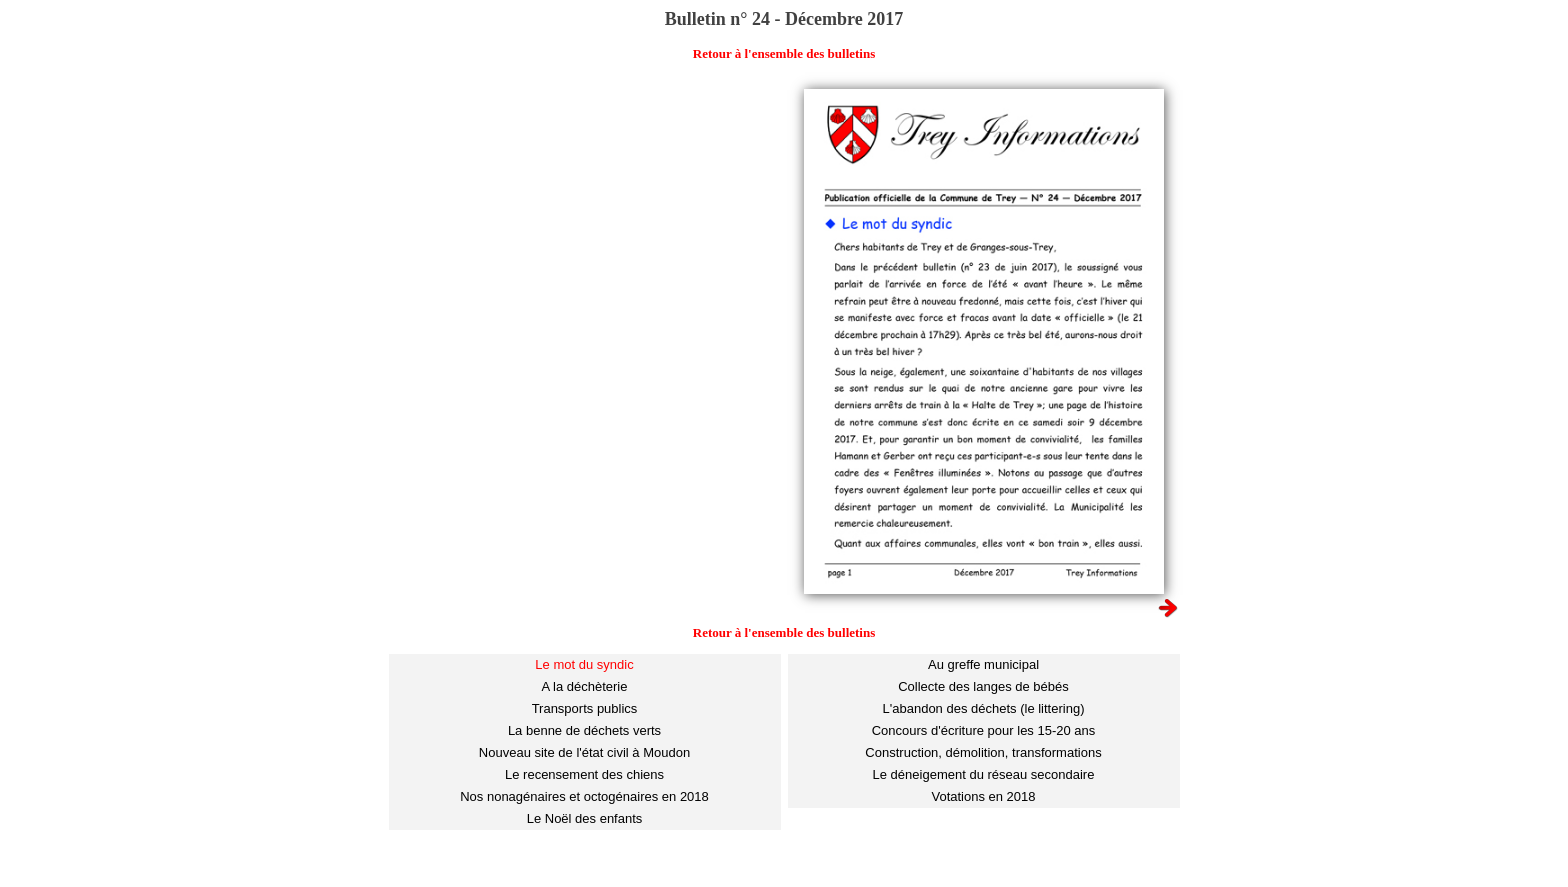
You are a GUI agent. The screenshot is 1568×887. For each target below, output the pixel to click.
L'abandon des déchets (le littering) (984, 708)
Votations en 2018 (983, 796)
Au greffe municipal (983, 664)
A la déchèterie (584, 686)
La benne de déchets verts (584, 730)
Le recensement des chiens (584, 774)
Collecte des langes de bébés (983, 686)
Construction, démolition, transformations (983, 752)
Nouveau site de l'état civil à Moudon (584, 752)
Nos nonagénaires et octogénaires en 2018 (584, 796)
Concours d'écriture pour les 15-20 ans (984, 730)
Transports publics (585, 708)
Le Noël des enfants (585, 818)
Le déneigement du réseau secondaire (984, 774)
